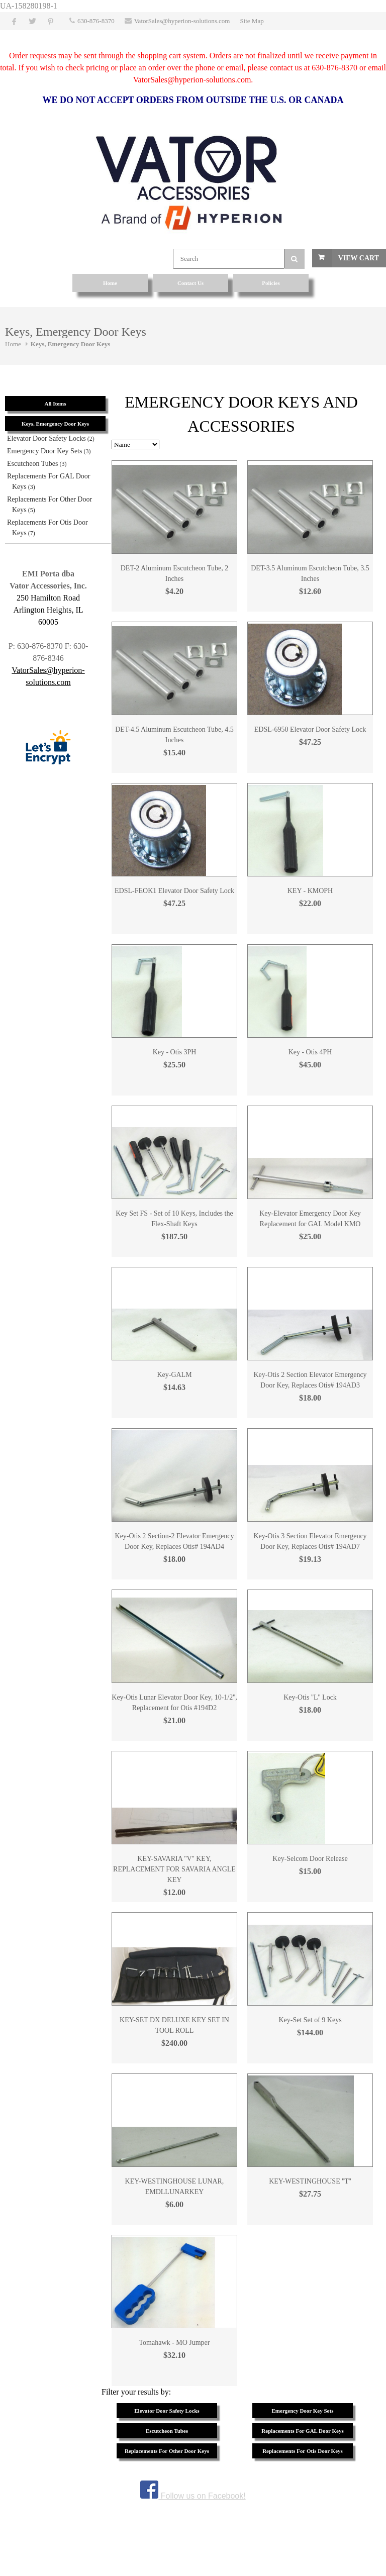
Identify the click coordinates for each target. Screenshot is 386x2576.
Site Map (251, 21)
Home (13, 344)
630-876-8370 (96, 21)
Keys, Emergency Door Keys (71, 344)
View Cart (358, 258)
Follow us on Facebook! (192, 2496)
